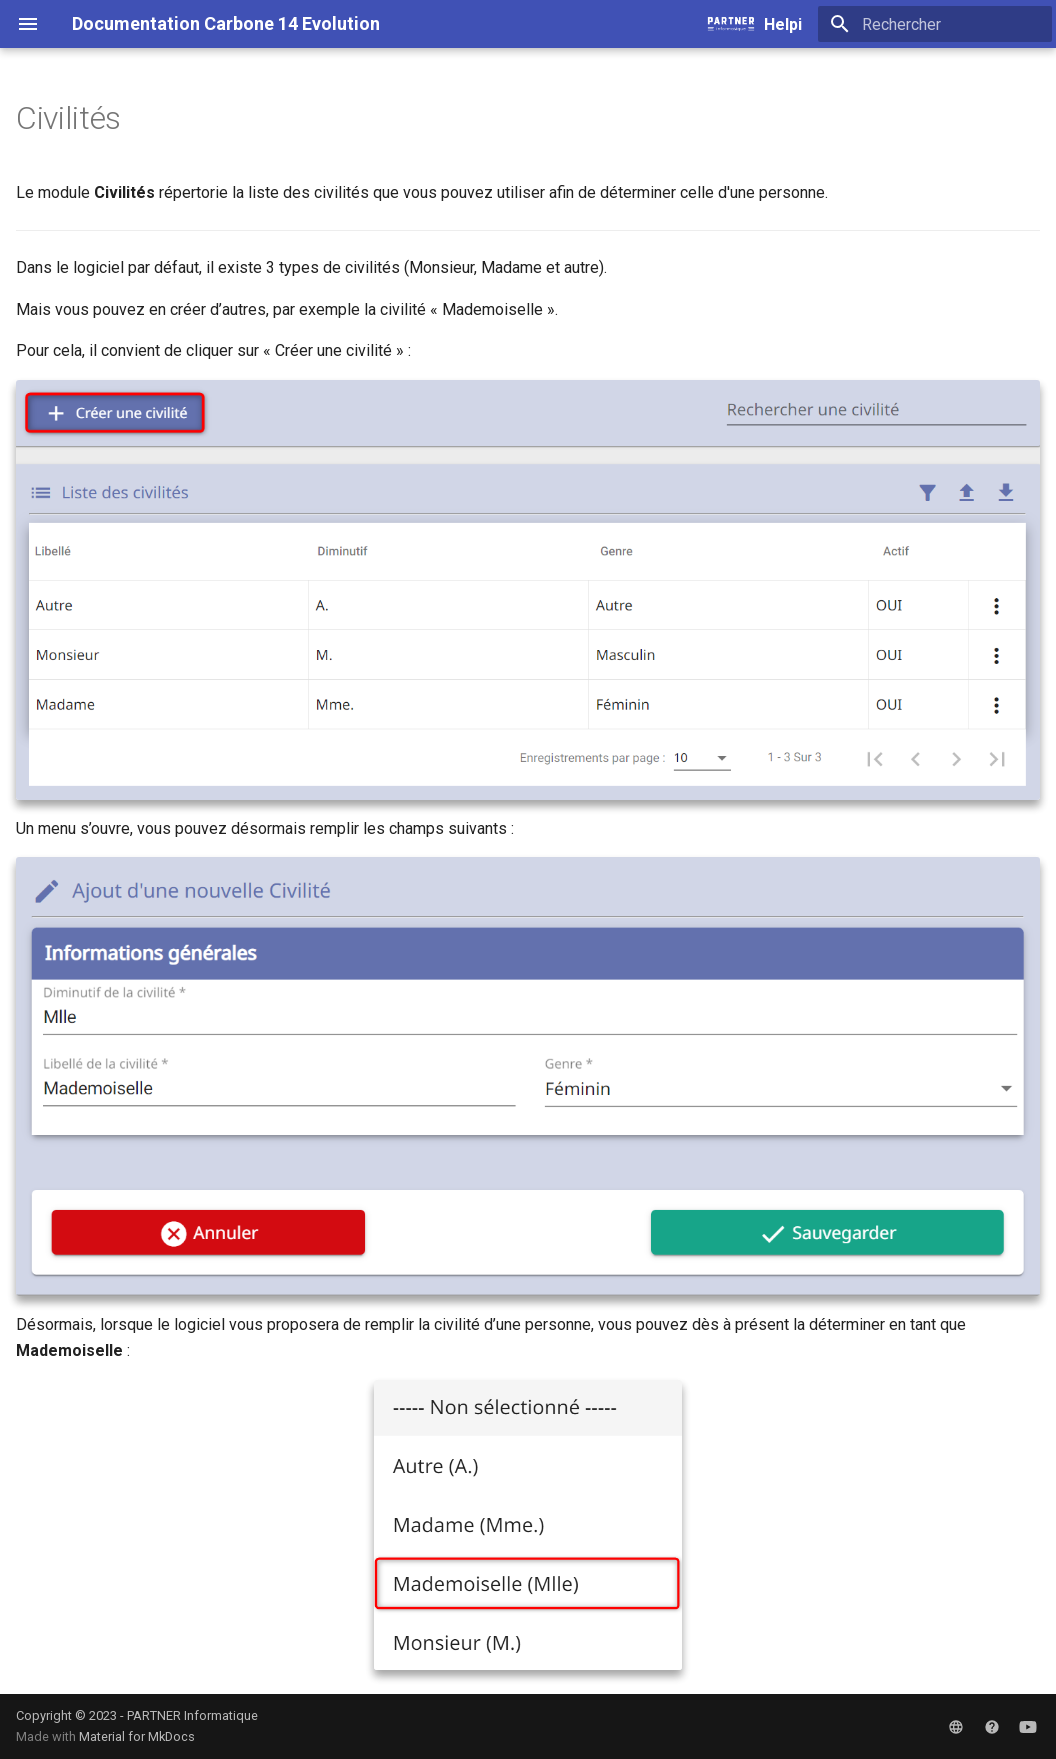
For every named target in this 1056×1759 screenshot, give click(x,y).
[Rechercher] (935, 24)
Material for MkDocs (137, 1736)
